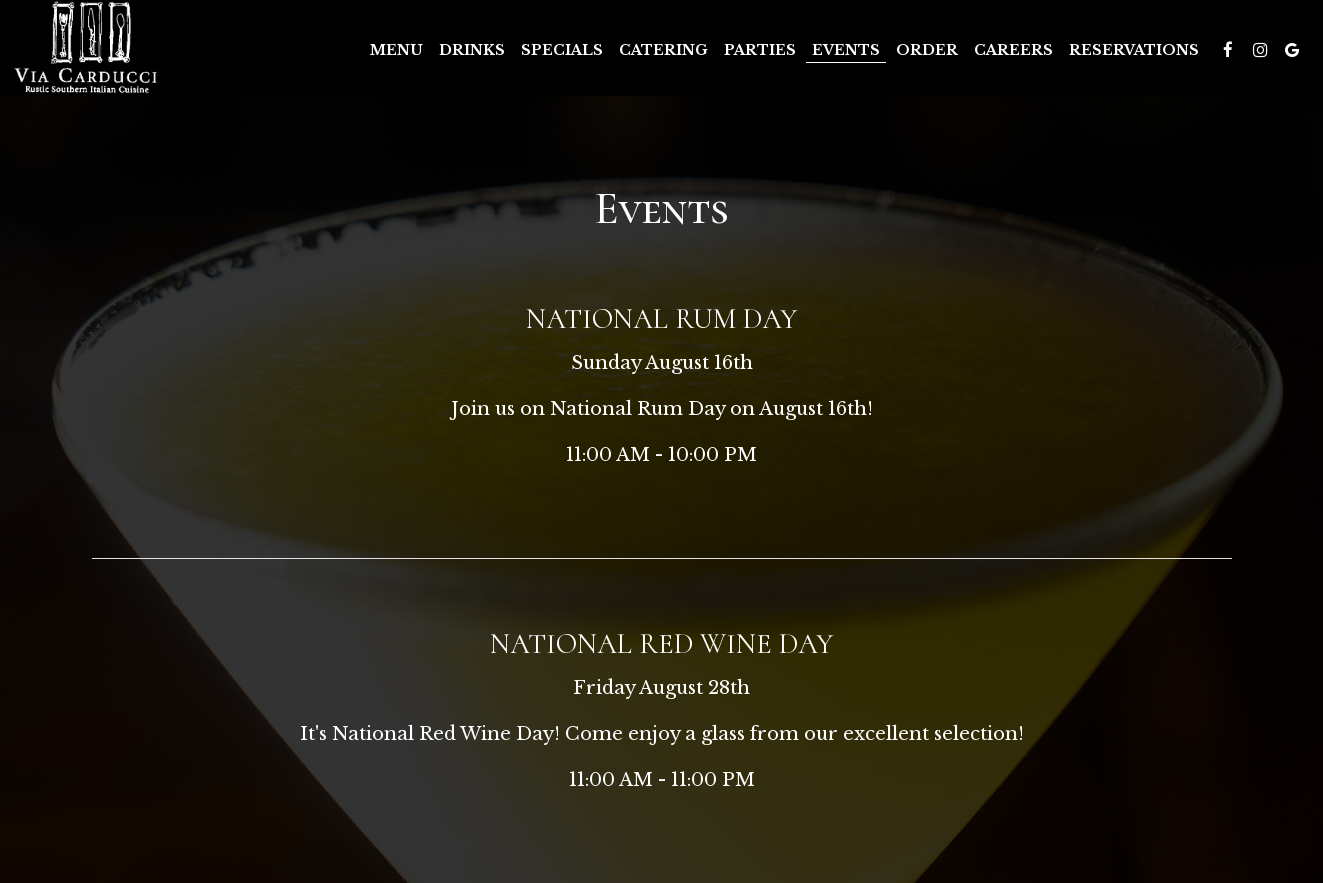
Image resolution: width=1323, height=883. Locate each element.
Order (927, 50)
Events (846, 50)
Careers (1013, 50)
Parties (760, 50)
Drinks (472, 50)
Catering (663, 50)
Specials (562, 50)
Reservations (1134, 50)
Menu (396, 50)
